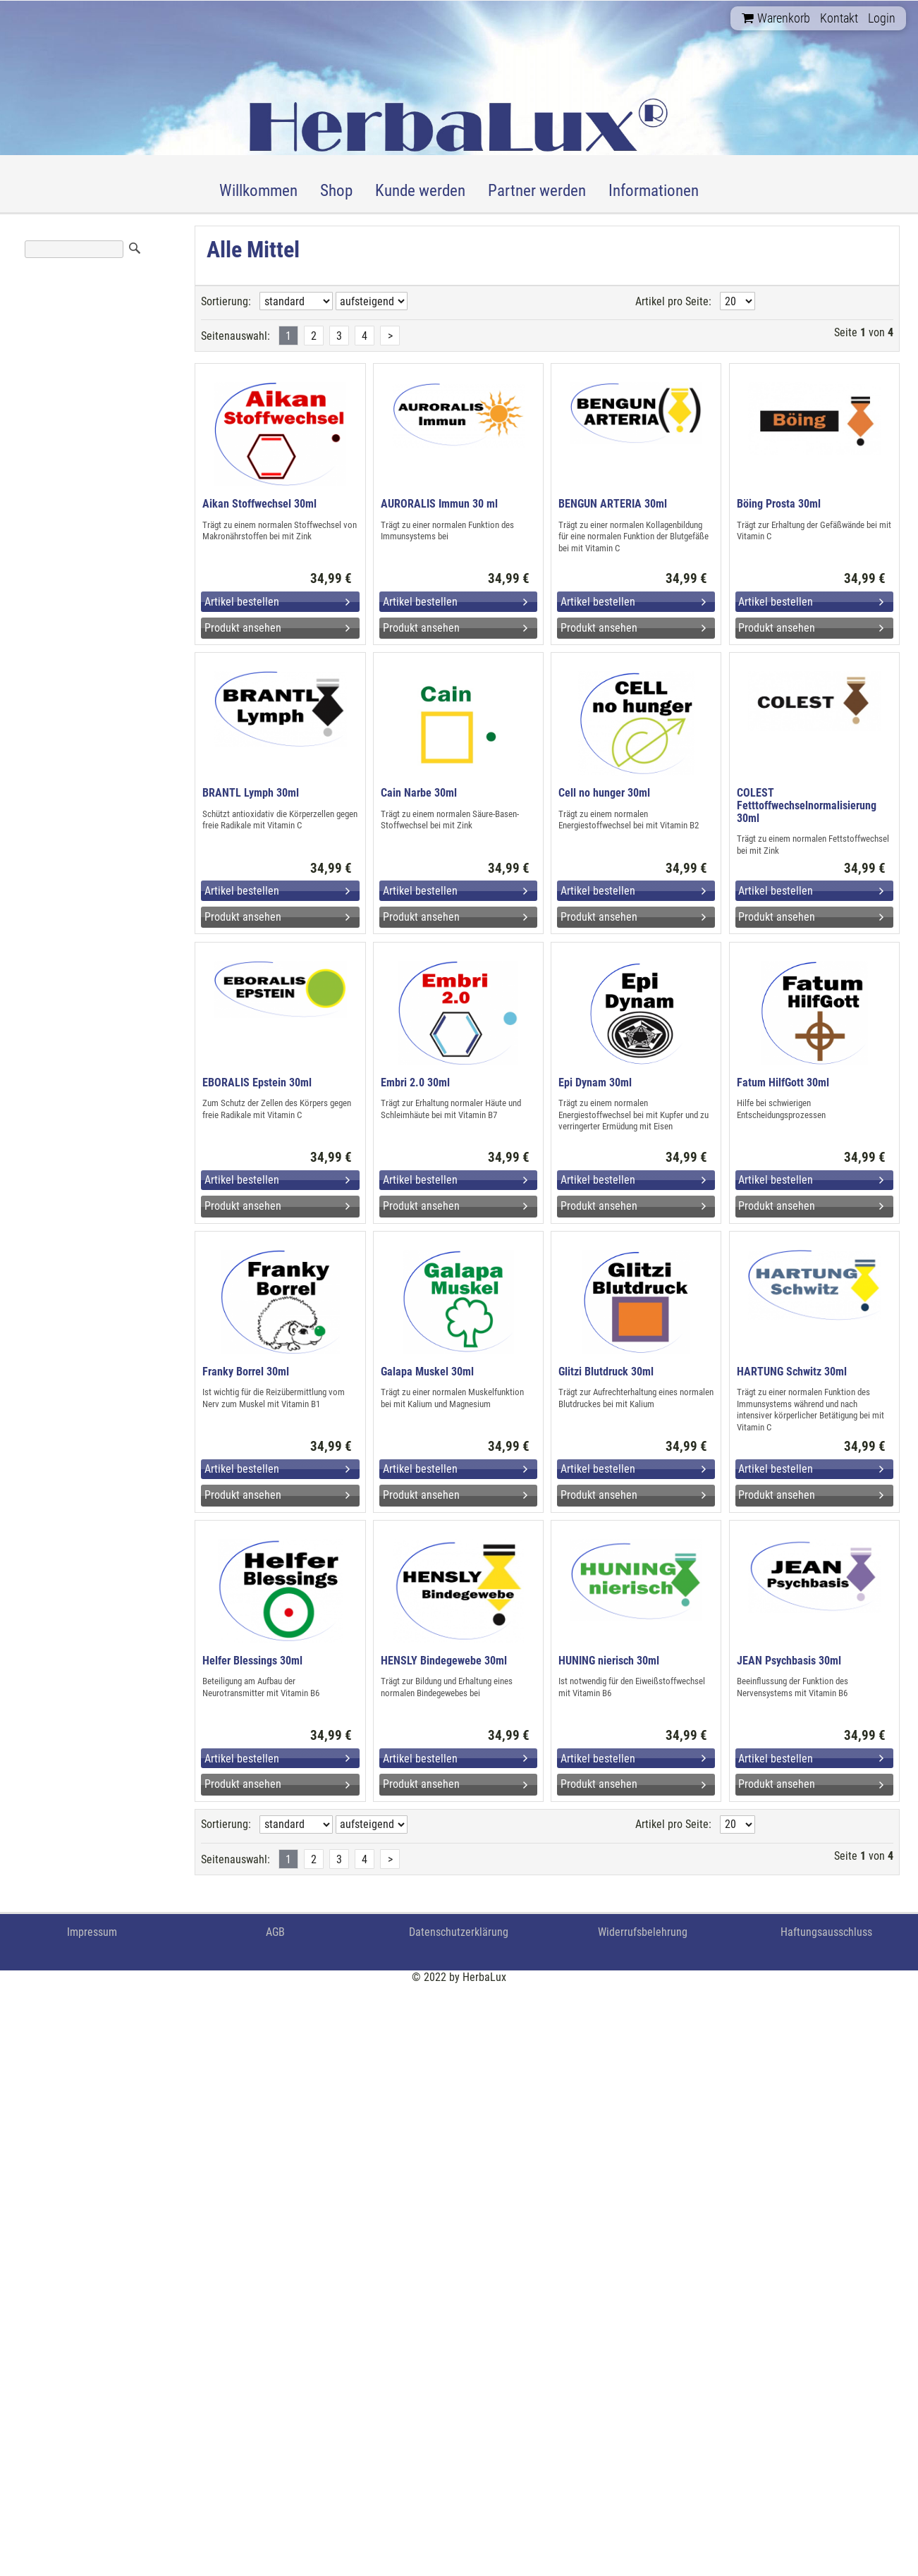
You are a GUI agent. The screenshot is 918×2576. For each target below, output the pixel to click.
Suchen (134, 248)
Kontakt (839, 18)
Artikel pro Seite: (673, 301)
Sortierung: (226, 301)
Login (881, 18)
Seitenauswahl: (235, 336)
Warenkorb (776, 18)
